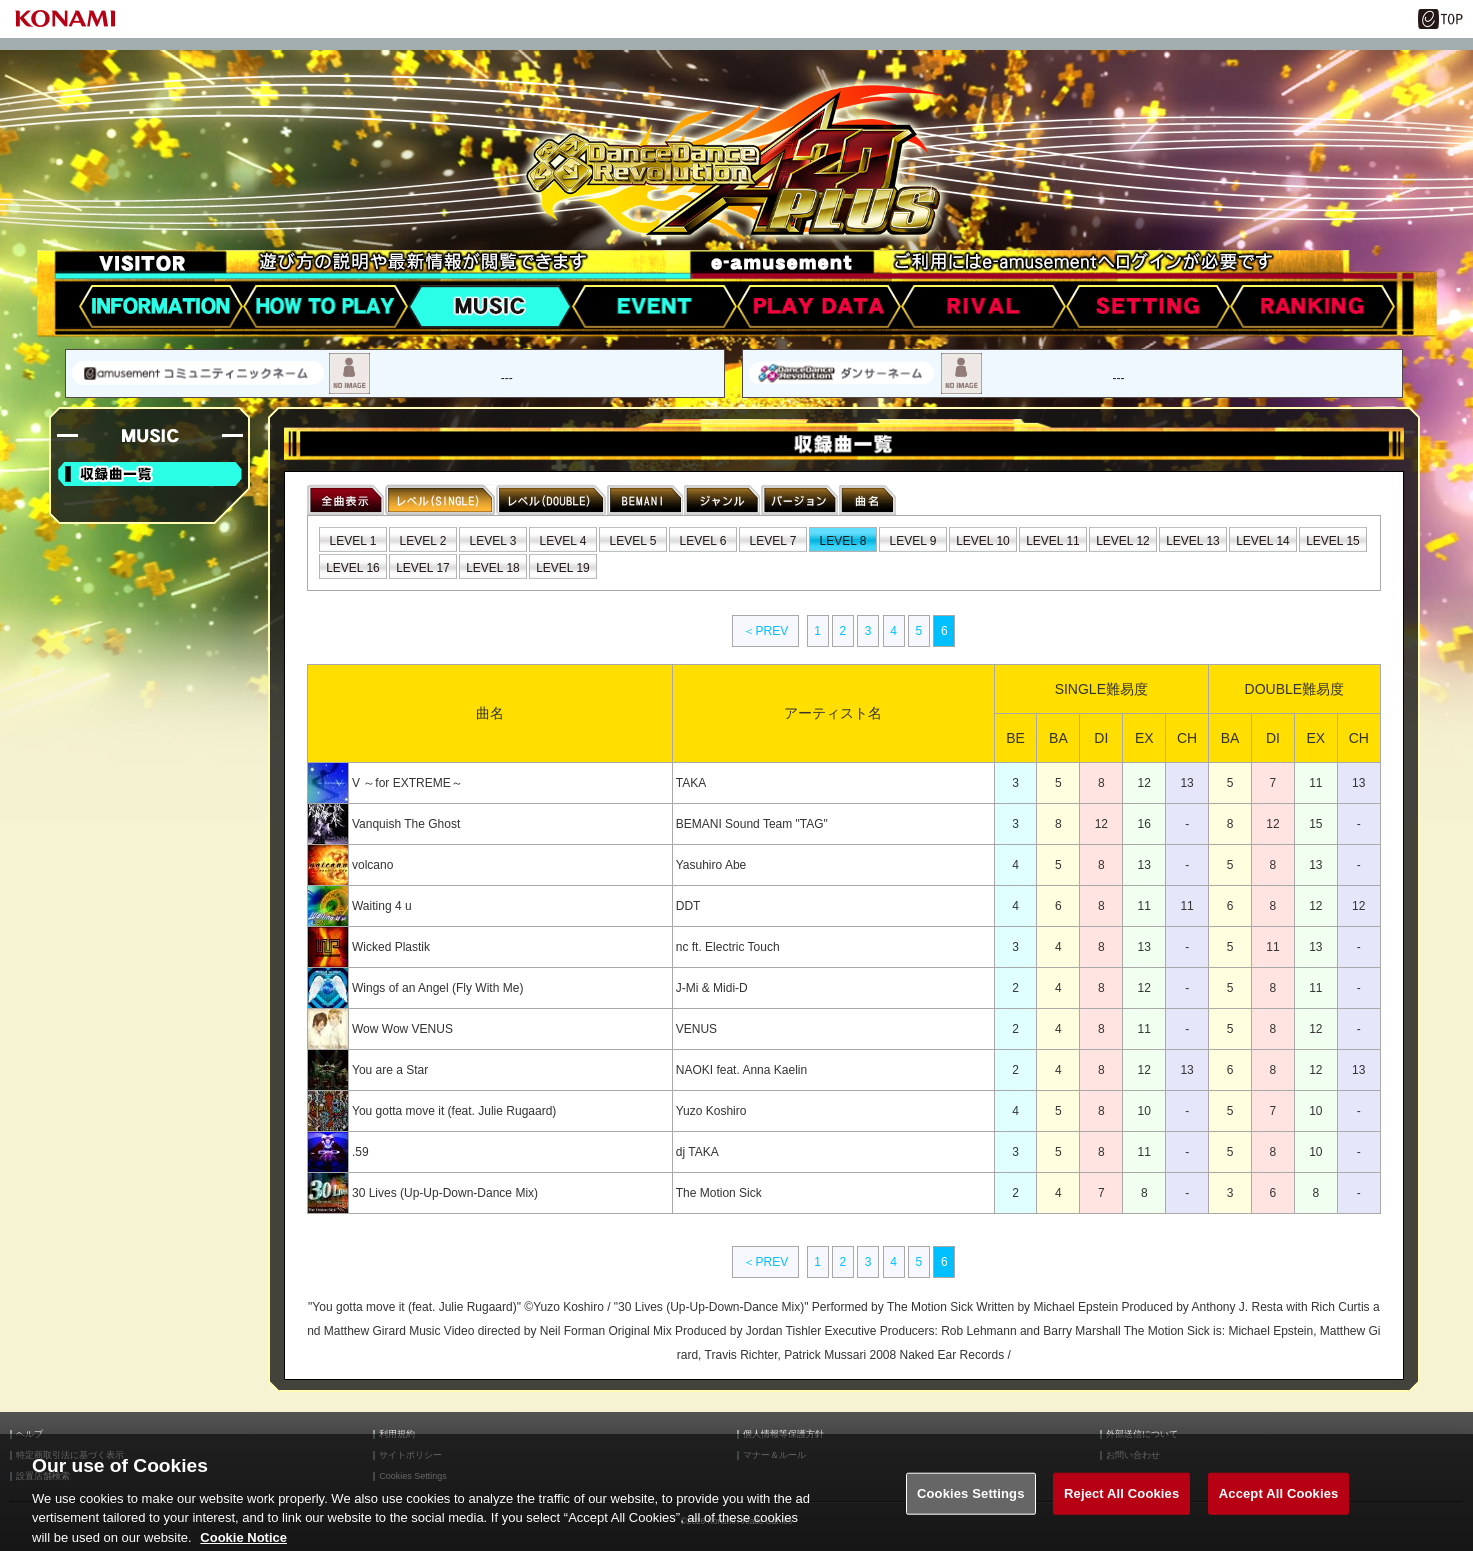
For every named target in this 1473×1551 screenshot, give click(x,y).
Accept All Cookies (1279, 1507)
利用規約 (397, 1434)
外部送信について (1142, 1434)
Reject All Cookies (1121, 1507)
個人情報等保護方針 (783, 1434)
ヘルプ (29, 1434)
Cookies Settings (971, 1507)
